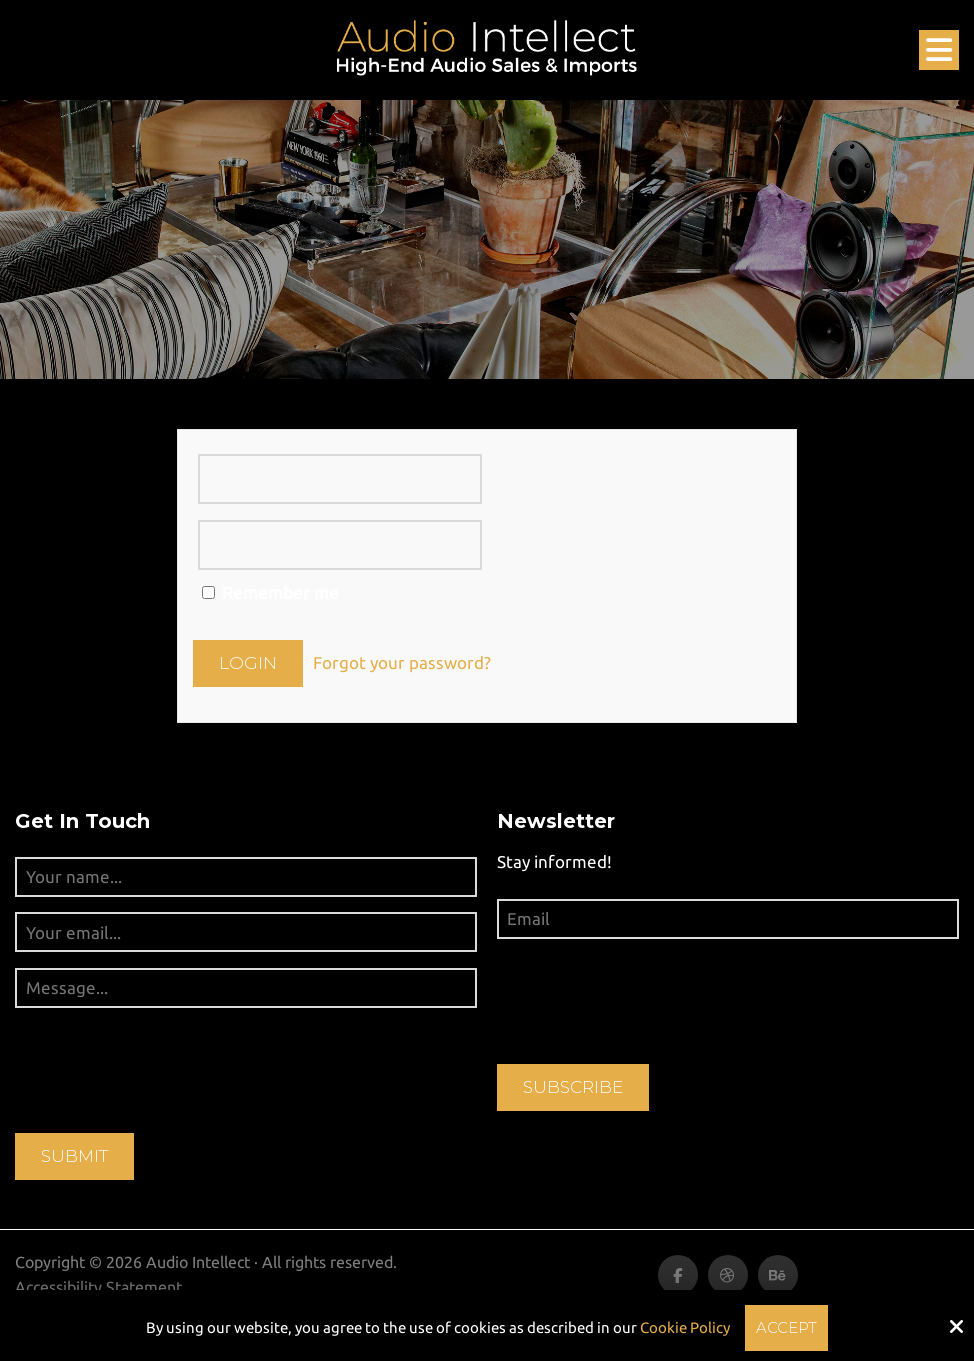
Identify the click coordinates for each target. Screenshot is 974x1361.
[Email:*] (728, 919)
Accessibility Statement (98, 1287)
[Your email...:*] (246, 932)
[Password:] (340, 545)
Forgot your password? (402, 662)
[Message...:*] (246, 988)
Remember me (270, 592)
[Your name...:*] (246, 877)
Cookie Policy (685, 1327)
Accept (786, 1327)
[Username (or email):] (340, 479)
